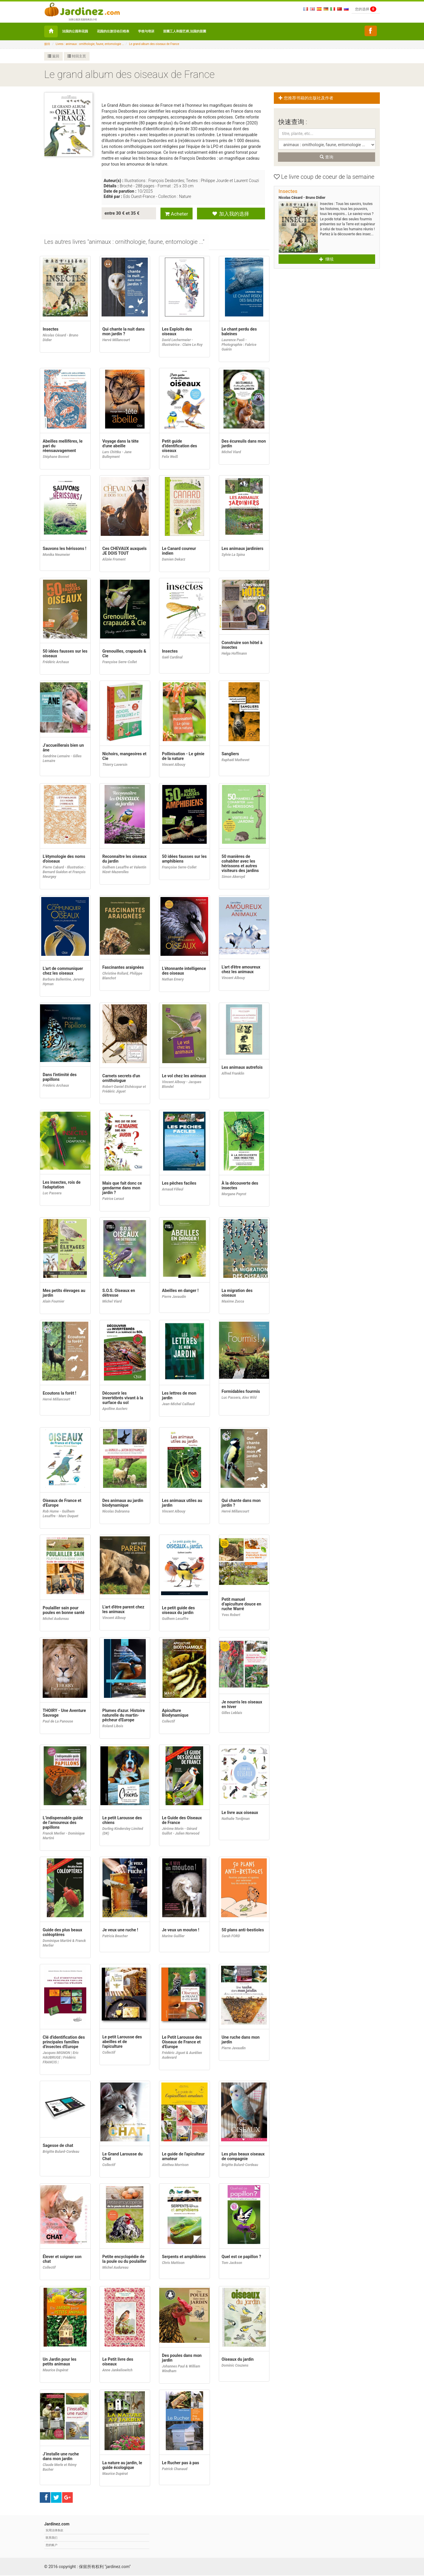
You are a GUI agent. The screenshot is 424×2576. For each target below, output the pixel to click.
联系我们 (51, 2538)
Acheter (176, 213)
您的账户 (51, 2545)
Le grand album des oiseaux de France (154, 44)
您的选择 (365, 9)
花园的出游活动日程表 (113, 31)
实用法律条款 (54, 2530)
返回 (53, 56)
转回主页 (76, 56)
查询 (326, 157)
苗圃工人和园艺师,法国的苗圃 (184, 31)
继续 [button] (326, 259)
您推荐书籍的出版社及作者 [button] (308, 98)
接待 (47, 44)
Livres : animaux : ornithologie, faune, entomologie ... (90, 44)
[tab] (124, 242)
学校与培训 (146, 31)
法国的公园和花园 (75, 31)
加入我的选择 (230, 213)
